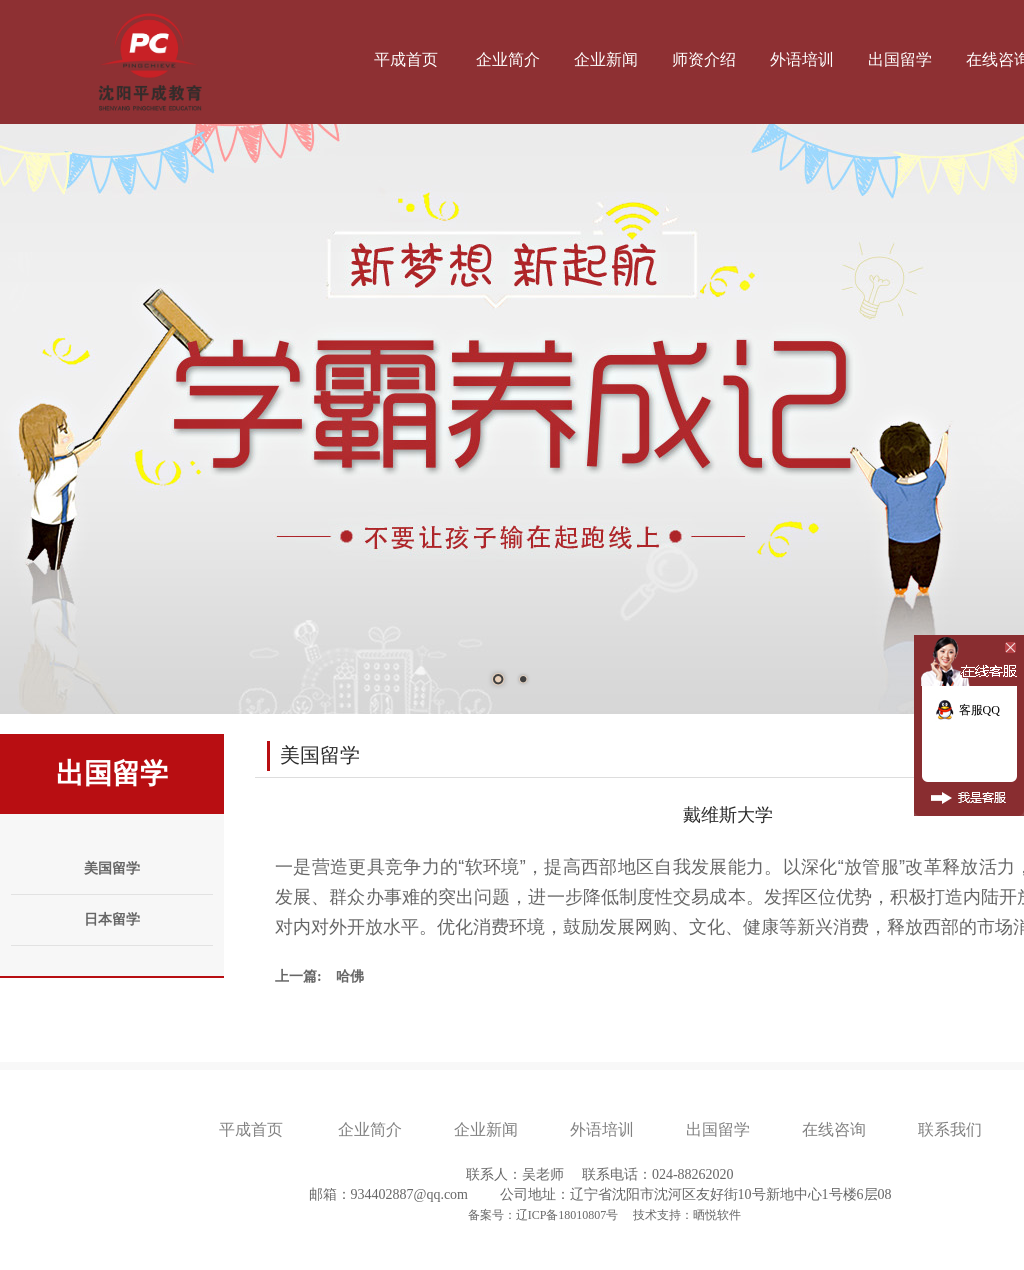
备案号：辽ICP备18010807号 (545, 1215)
